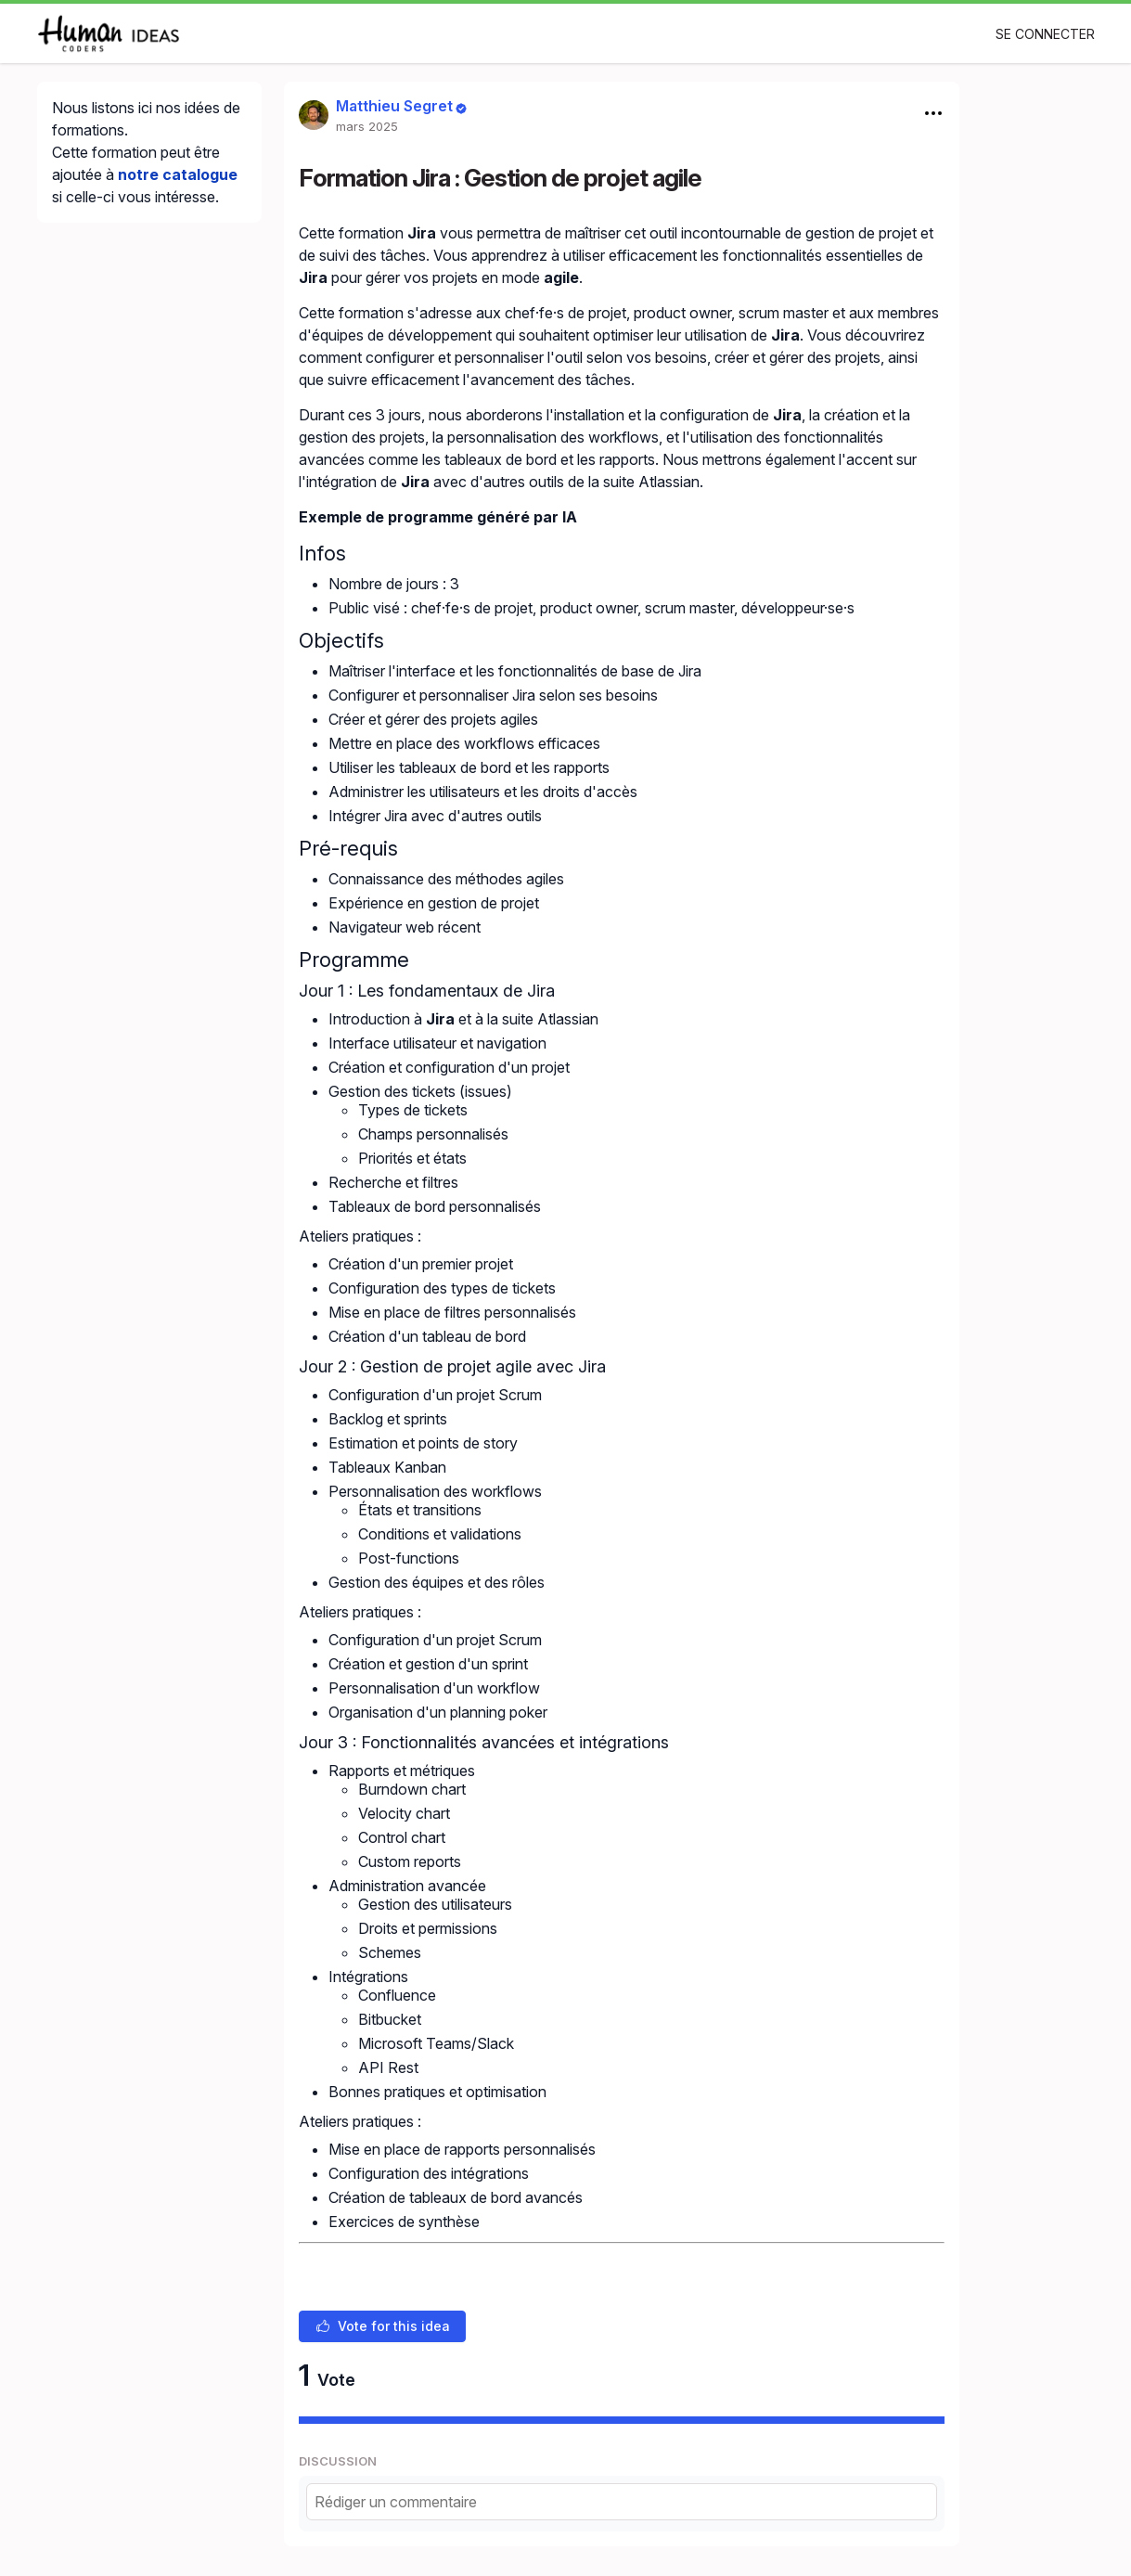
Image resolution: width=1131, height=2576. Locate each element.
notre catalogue (178, 174)
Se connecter (1045, 34)
